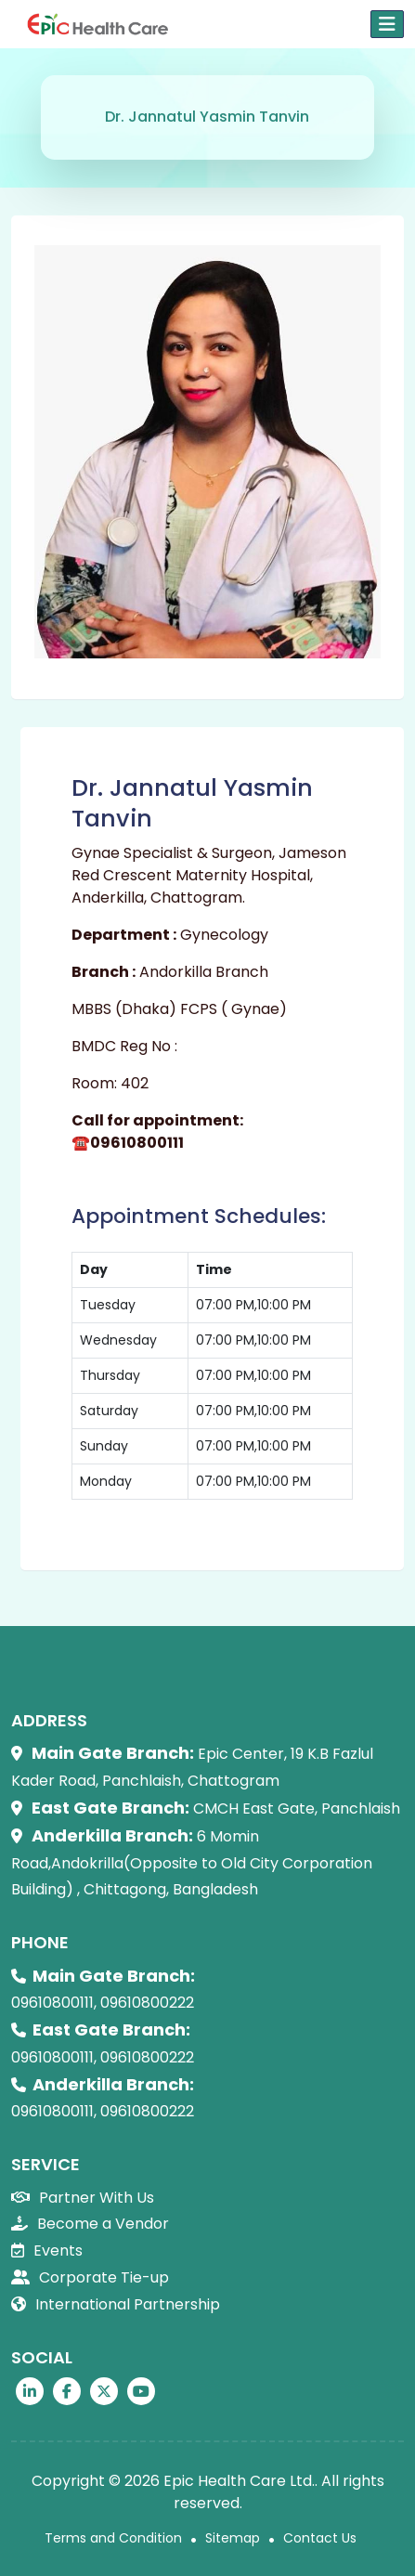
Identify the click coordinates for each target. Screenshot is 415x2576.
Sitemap (232, 2538)
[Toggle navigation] (387, 24)
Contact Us (320, 2538)
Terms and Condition (113, 2538)
